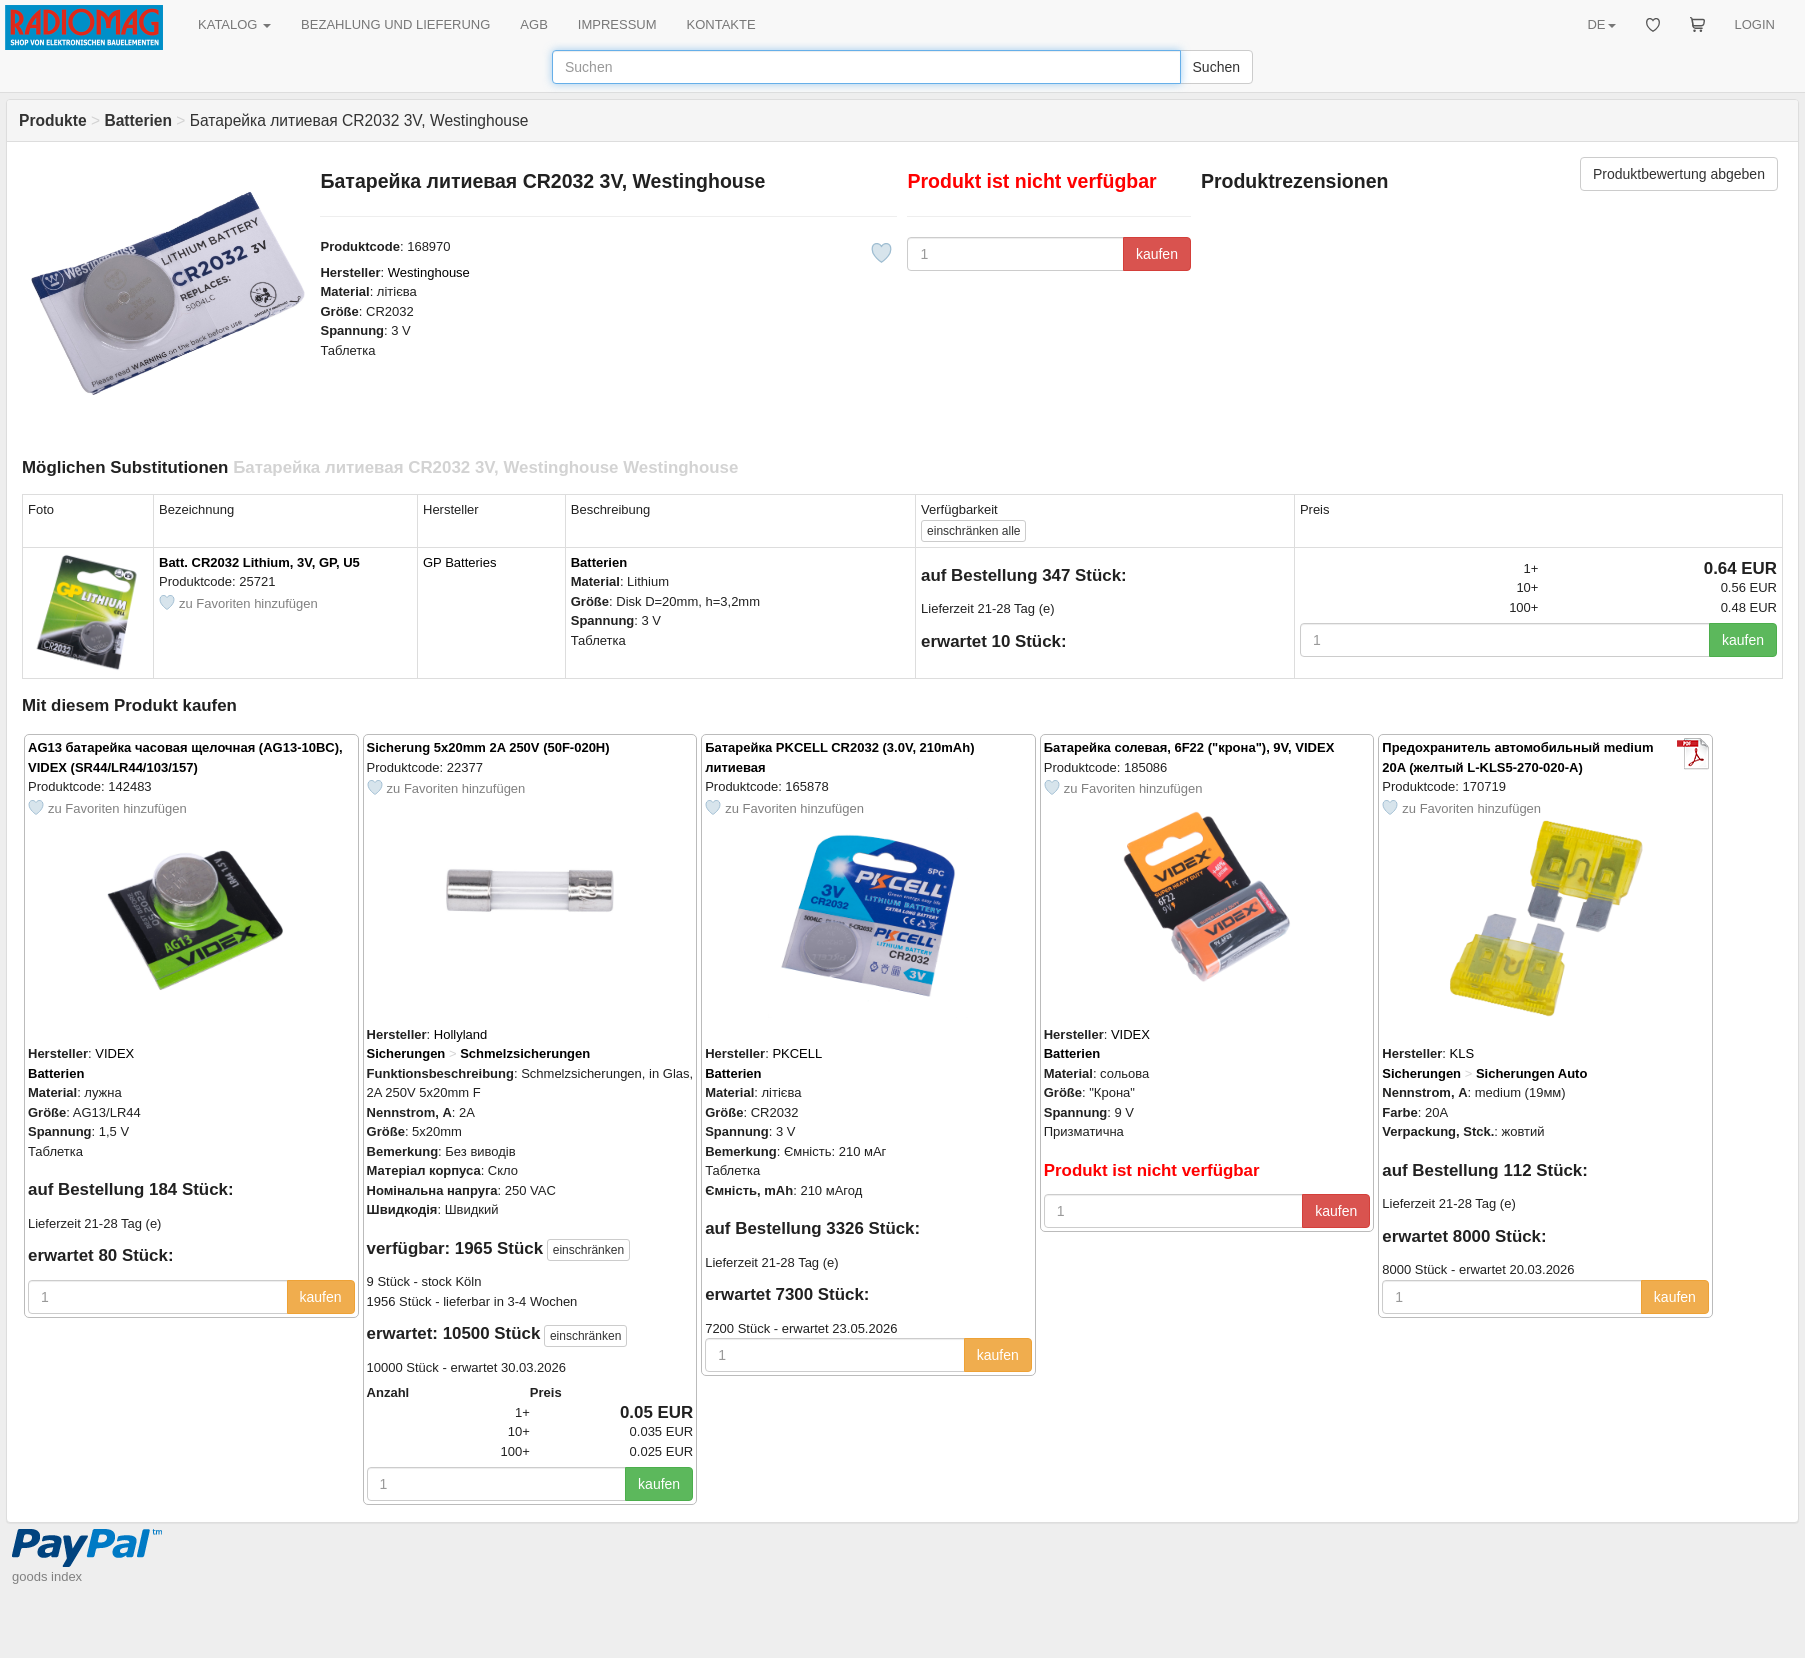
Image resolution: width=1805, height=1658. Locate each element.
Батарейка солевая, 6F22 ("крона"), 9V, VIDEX (1189, 747)
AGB (533, 24)
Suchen (1216, 67)
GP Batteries (459, 562)
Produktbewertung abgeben (1679, 174)
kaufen (1157, 254)
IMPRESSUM (617, 24)
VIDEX (114, 1053)
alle (973, 531)
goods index (47, 1576)
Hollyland (460, 1034)
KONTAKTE (721, 24)
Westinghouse (429, 272)
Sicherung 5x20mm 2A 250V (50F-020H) (488, 747)
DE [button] (1601, 24)
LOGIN (1755, 24)
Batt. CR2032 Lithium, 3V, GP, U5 (259, 562)
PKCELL (797, 1053)
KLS (1462, 1053)
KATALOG (234, 24)
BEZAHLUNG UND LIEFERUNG (395, 24)
